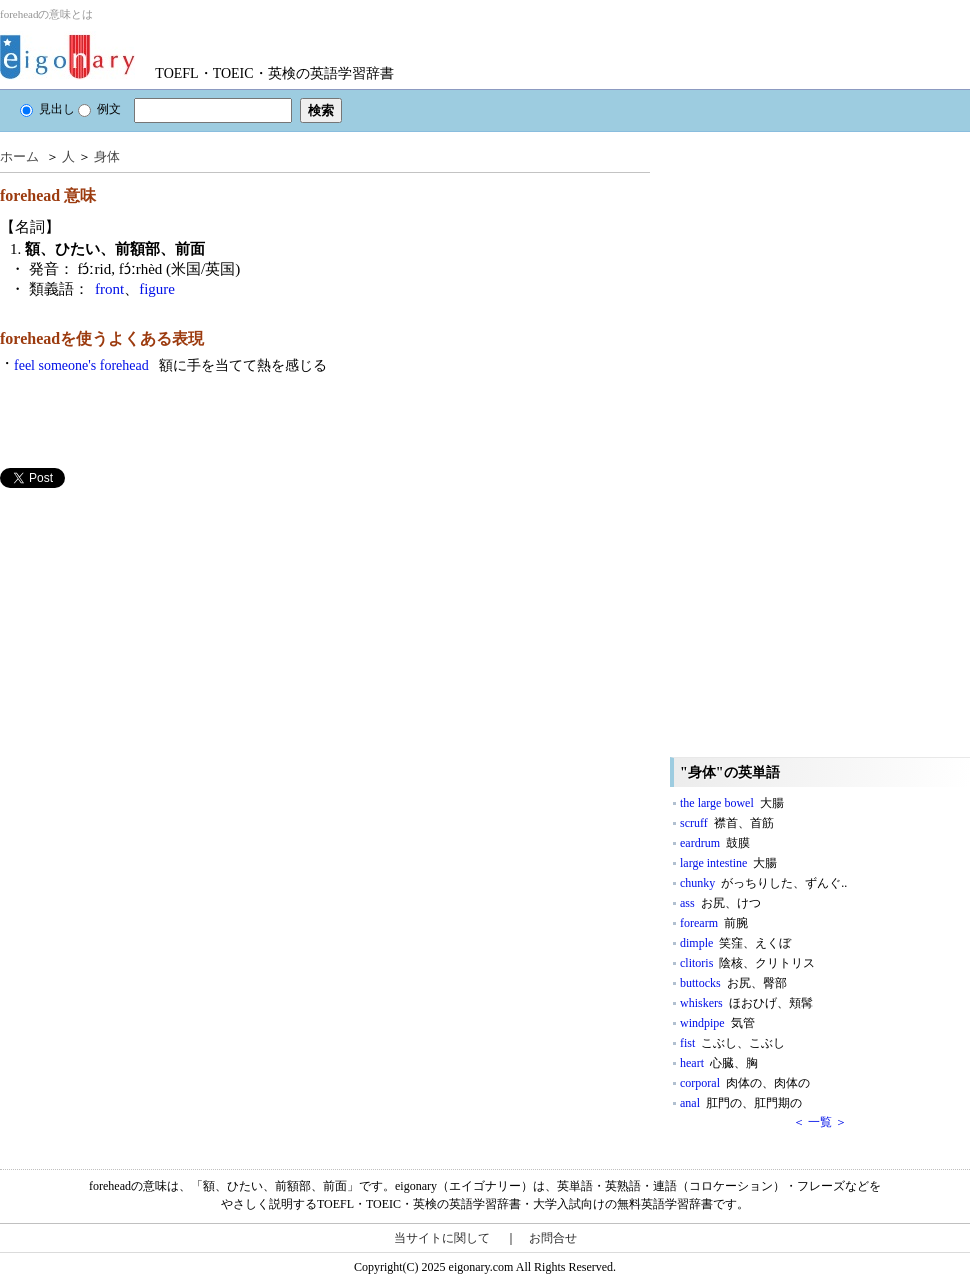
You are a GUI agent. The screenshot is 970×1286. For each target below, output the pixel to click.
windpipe (717, 1023)
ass (720, 903)
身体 (107, 156)
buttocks (733, 983)
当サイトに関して (442, 1238)
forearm (714, 923)
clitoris (747, 963)
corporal (745, 1083)
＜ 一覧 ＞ (820, 1122)
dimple (735, 943)
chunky (763, 883)
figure (157, 289)
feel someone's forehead (170, 365)
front (109, 289)
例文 (99, 109)
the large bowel (732, 803)
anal (741, 1103)
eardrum (715, 843)
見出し (47, 109)
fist (732, 1043)
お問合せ (553, 1238)
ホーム (19, 156)
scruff (727, 823)
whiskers (746, 1003)
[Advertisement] (150, 628)
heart (719, 1063)
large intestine (728, 863)
